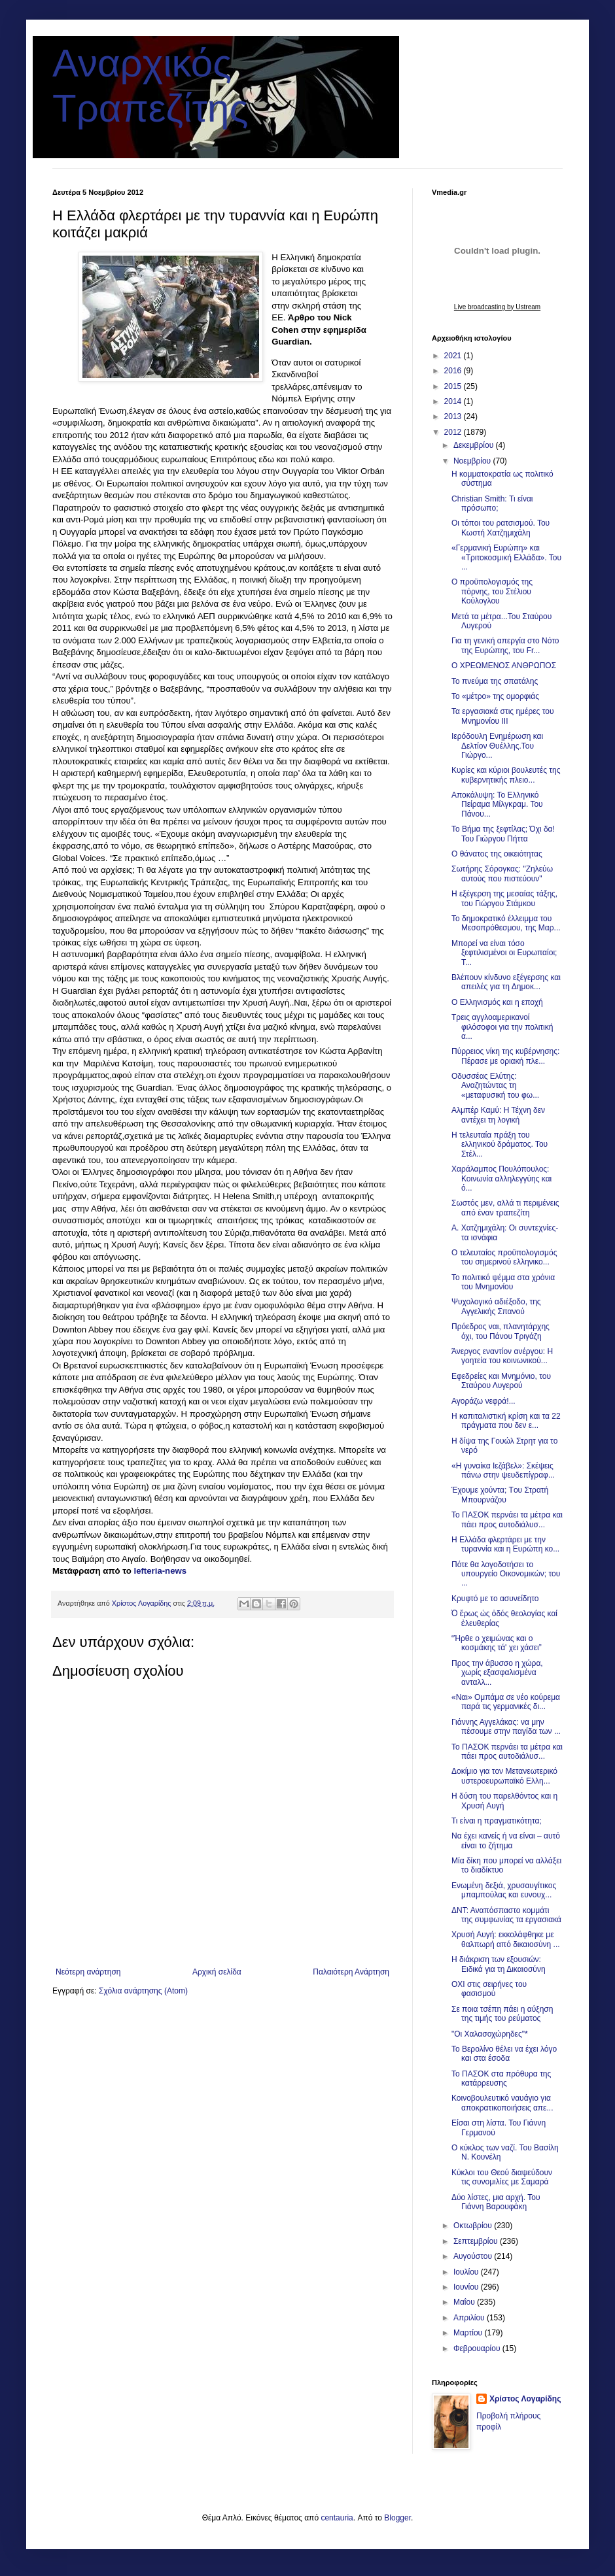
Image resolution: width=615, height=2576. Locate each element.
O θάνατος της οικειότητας (496, 853)
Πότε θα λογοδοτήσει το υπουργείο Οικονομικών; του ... (505, 1574)
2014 (454, 401)
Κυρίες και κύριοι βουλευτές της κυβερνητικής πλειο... (506, 775)
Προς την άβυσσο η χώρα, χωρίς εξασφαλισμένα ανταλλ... (497, 1673)
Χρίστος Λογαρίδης (525, 2398)
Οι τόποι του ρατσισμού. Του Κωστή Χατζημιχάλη (500, 527)
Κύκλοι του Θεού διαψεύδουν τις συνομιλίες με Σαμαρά (501, 2177)
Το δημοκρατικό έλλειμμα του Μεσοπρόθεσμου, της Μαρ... (506, 923)
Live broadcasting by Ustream (497, 307)
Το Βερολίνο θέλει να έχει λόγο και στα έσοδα (504, 2053)
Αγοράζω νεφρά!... (483, 1401)
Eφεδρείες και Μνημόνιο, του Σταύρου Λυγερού (501, 1381)
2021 (454, 355)
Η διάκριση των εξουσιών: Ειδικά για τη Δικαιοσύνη (498, 1964)
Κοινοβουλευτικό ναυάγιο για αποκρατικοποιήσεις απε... (502, 2102)
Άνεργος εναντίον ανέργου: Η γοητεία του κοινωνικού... (502, 1356)
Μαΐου (465, 2302)
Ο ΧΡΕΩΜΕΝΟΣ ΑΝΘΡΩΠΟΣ (503, 665)
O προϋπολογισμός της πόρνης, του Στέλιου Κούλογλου (492, 591)
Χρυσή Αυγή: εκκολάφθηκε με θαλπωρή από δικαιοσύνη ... (505, 1939)
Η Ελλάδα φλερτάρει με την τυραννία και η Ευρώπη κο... (505, 1544)
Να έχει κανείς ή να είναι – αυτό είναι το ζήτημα (505, 1840)
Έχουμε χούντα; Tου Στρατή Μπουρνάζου (499, 1494)
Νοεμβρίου (473, 461)
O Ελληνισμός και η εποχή (497, 1002)
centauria (337, 2517)
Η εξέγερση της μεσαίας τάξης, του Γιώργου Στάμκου (504, 898)
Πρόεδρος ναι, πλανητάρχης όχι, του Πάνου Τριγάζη (500, 1331)
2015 (454, 386)
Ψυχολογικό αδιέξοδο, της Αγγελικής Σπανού (496, 1306)
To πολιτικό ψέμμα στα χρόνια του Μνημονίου (503, 1282)
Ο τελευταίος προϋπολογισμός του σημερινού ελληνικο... (504, 1257)
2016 (454, 370)
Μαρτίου (469, 2332)
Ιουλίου (467, 2272)
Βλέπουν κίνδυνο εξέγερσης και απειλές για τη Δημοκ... (506, 982)
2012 (454, 432)
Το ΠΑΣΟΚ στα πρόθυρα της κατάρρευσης (501, 2078)
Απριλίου (470, 2317)
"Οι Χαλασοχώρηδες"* (489, 2034)
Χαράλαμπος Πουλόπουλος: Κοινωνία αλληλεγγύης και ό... (501, 1178)
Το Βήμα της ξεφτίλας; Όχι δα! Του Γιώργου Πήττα (503, 833)
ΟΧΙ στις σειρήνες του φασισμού (489, 1989)
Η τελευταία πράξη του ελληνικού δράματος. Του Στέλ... (499, 1144)
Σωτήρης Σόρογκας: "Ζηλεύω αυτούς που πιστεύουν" (502, 873)
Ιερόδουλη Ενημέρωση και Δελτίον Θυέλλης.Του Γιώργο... (497, 746)
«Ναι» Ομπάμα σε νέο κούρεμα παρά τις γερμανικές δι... (505, 1702)
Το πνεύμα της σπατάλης (494, 681)
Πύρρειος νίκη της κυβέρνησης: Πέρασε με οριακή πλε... (505, 1056)
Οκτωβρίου (473, 2225)
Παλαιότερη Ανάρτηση (351, 1971)
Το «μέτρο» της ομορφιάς (495, 696)
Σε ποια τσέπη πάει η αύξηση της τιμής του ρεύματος (502, 2014)
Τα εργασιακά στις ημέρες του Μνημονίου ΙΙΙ (502, 716)
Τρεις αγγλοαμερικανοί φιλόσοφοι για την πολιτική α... (502, 1027)
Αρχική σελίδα (216, 1971)
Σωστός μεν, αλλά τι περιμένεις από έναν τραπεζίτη (505, 1207)
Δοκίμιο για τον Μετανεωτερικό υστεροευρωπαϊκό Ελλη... (504, 1776)
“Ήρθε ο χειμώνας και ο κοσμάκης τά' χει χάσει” (496, 1643)
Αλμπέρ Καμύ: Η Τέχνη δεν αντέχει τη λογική (498, 1115)
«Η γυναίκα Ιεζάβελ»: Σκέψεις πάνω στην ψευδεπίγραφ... (503, 1470)
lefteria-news (159, 1571)
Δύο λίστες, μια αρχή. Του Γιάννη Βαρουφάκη (495, 2202)
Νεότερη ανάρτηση (88, 1971)
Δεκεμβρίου (474, 445)
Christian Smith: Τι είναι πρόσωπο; (492, 503)
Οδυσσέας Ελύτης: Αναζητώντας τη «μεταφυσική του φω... (495, 1086)
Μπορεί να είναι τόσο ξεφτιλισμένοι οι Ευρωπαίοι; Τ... (504, 953)
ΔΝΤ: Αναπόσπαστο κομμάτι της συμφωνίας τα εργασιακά (506, 1915)
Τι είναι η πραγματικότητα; (496, 1820)
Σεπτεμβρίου (476, 2241)
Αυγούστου (473, 2256)
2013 (454, 416)
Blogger (397, 2517)
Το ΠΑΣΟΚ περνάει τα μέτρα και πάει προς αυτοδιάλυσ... (507, 1519)
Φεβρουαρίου (477, 2348)
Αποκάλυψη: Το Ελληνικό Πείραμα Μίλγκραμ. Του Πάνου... (497, 804)
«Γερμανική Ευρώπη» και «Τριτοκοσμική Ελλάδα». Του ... (506, 557)
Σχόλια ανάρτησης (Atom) (143, 1990)
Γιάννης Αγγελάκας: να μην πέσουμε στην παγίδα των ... (506, 1727)
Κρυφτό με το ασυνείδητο (494, 1598)
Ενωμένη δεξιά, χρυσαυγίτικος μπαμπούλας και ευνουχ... (503, 1890)
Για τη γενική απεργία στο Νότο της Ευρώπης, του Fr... (505, 645)
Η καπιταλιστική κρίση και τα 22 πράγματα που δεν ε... (506, 1421)
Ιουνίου (467, 2287)
